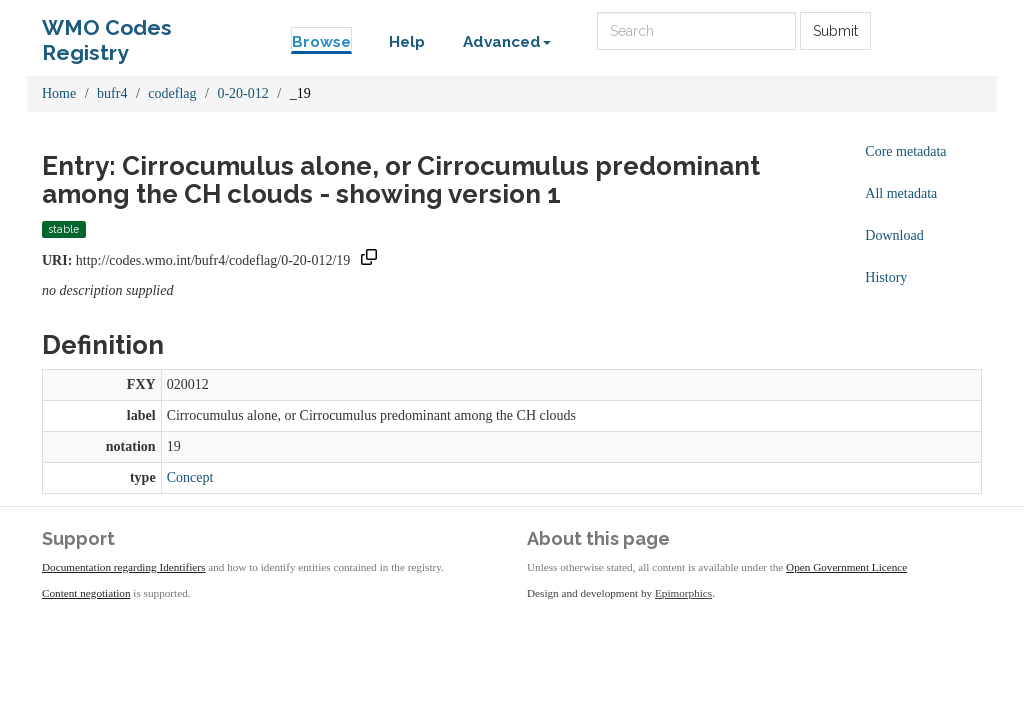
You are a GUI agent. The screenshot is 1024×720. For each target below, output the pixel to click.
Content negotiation (86, 593)
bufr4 (112, 93)
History (886, 277)
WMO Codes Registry (107, 32)
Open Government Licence (846, 567)
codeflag (172, 93)
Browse (321, 42)
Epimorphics (683, 593)
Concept (190, 477)
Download (894, 235)
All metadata (901, 193)
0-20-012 (242, 93)
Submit (835, 31)
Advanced (507, 42)
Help (407, 42)
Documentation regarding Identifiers (123, 567)
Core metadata (905, 151)
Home (59, 93)
